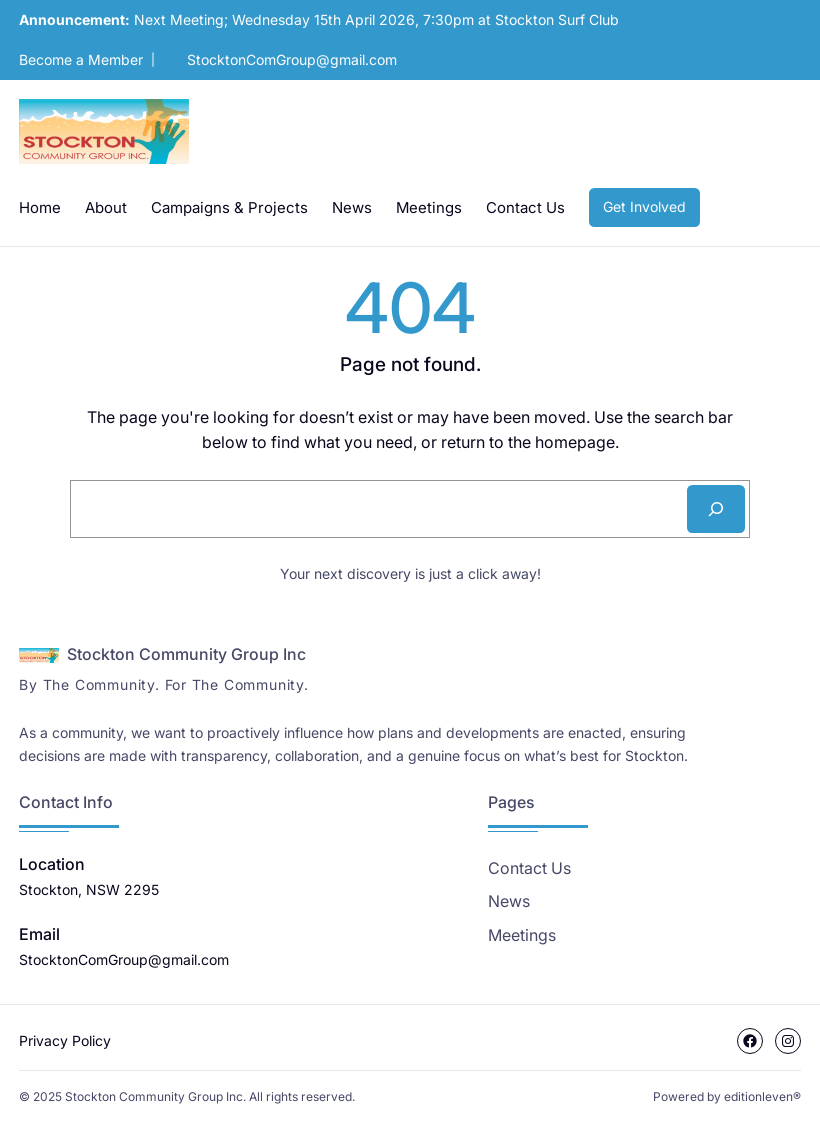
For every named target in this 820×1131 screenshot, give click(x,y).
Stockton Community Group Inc (186, 654)
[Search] (716, 509)
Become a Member (81, 59)
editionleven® (762, 1096)
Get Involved (644, 206)
